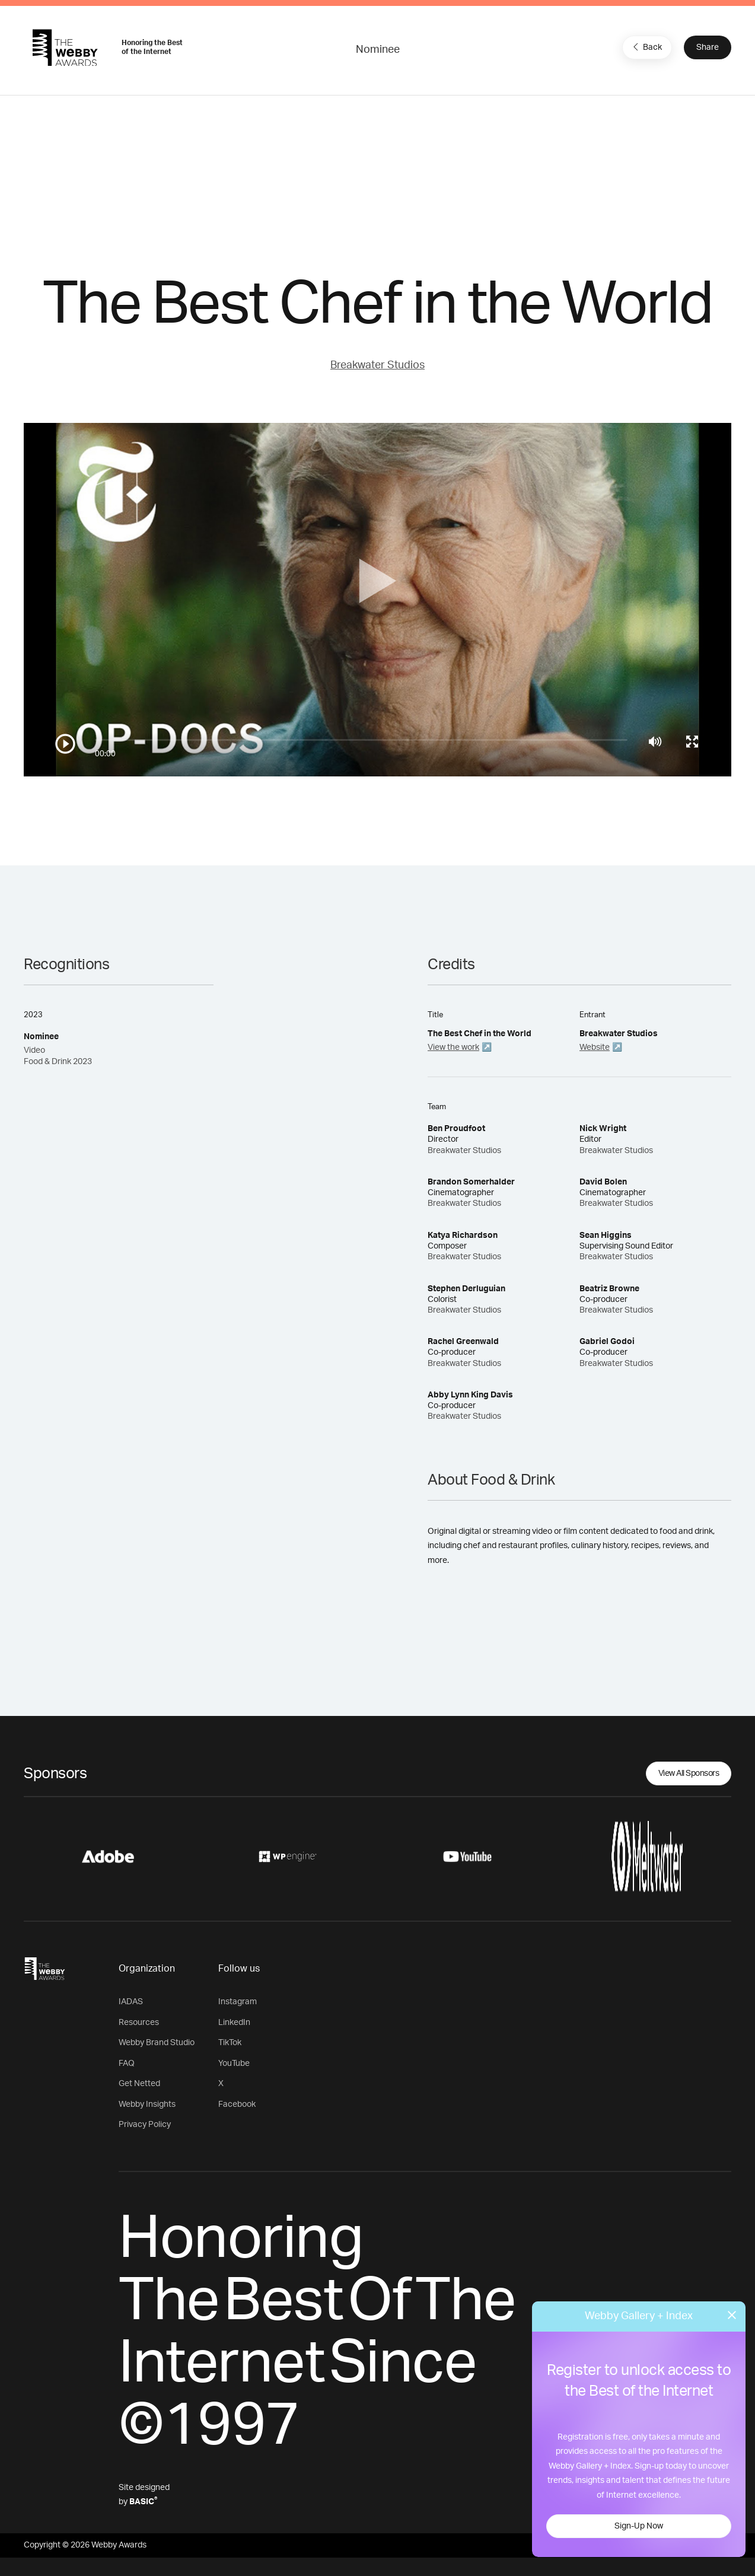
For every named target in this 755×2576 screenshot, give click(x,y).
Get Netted (139, 2084)
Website (594, 1047)
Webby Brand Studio (157, 2043)
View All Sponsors (688, 1773)
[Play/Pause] (65, 744)
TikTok (229, 2043)
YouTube (234, 2063)
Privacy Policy (145, 2124)
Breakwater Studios (377, 365)
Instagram (237, 2002)
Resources (139, 2022)
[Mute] (655, 741)
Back (646, 47)
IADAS (131, 2002)
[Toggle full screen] (692, 741)
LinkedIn (234, 2022)
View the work (453, 1047)
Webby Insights (147, 2104)
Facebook (237, 2104)
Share (707, 47)
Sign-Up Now (638, 2526)
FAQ (127, 2063)
